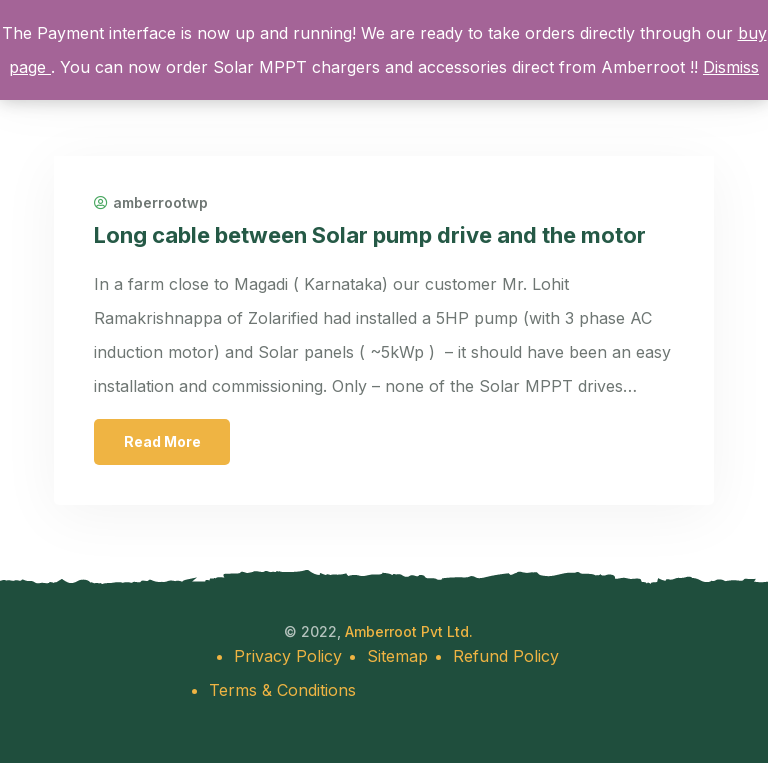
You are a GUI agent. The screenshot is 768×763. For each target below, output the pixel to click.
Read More (162, 441)
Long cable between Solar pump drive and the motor (370, 235)
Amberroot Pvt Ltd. (409, 631)
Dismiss (731, 67)
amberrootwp (151, 203)
